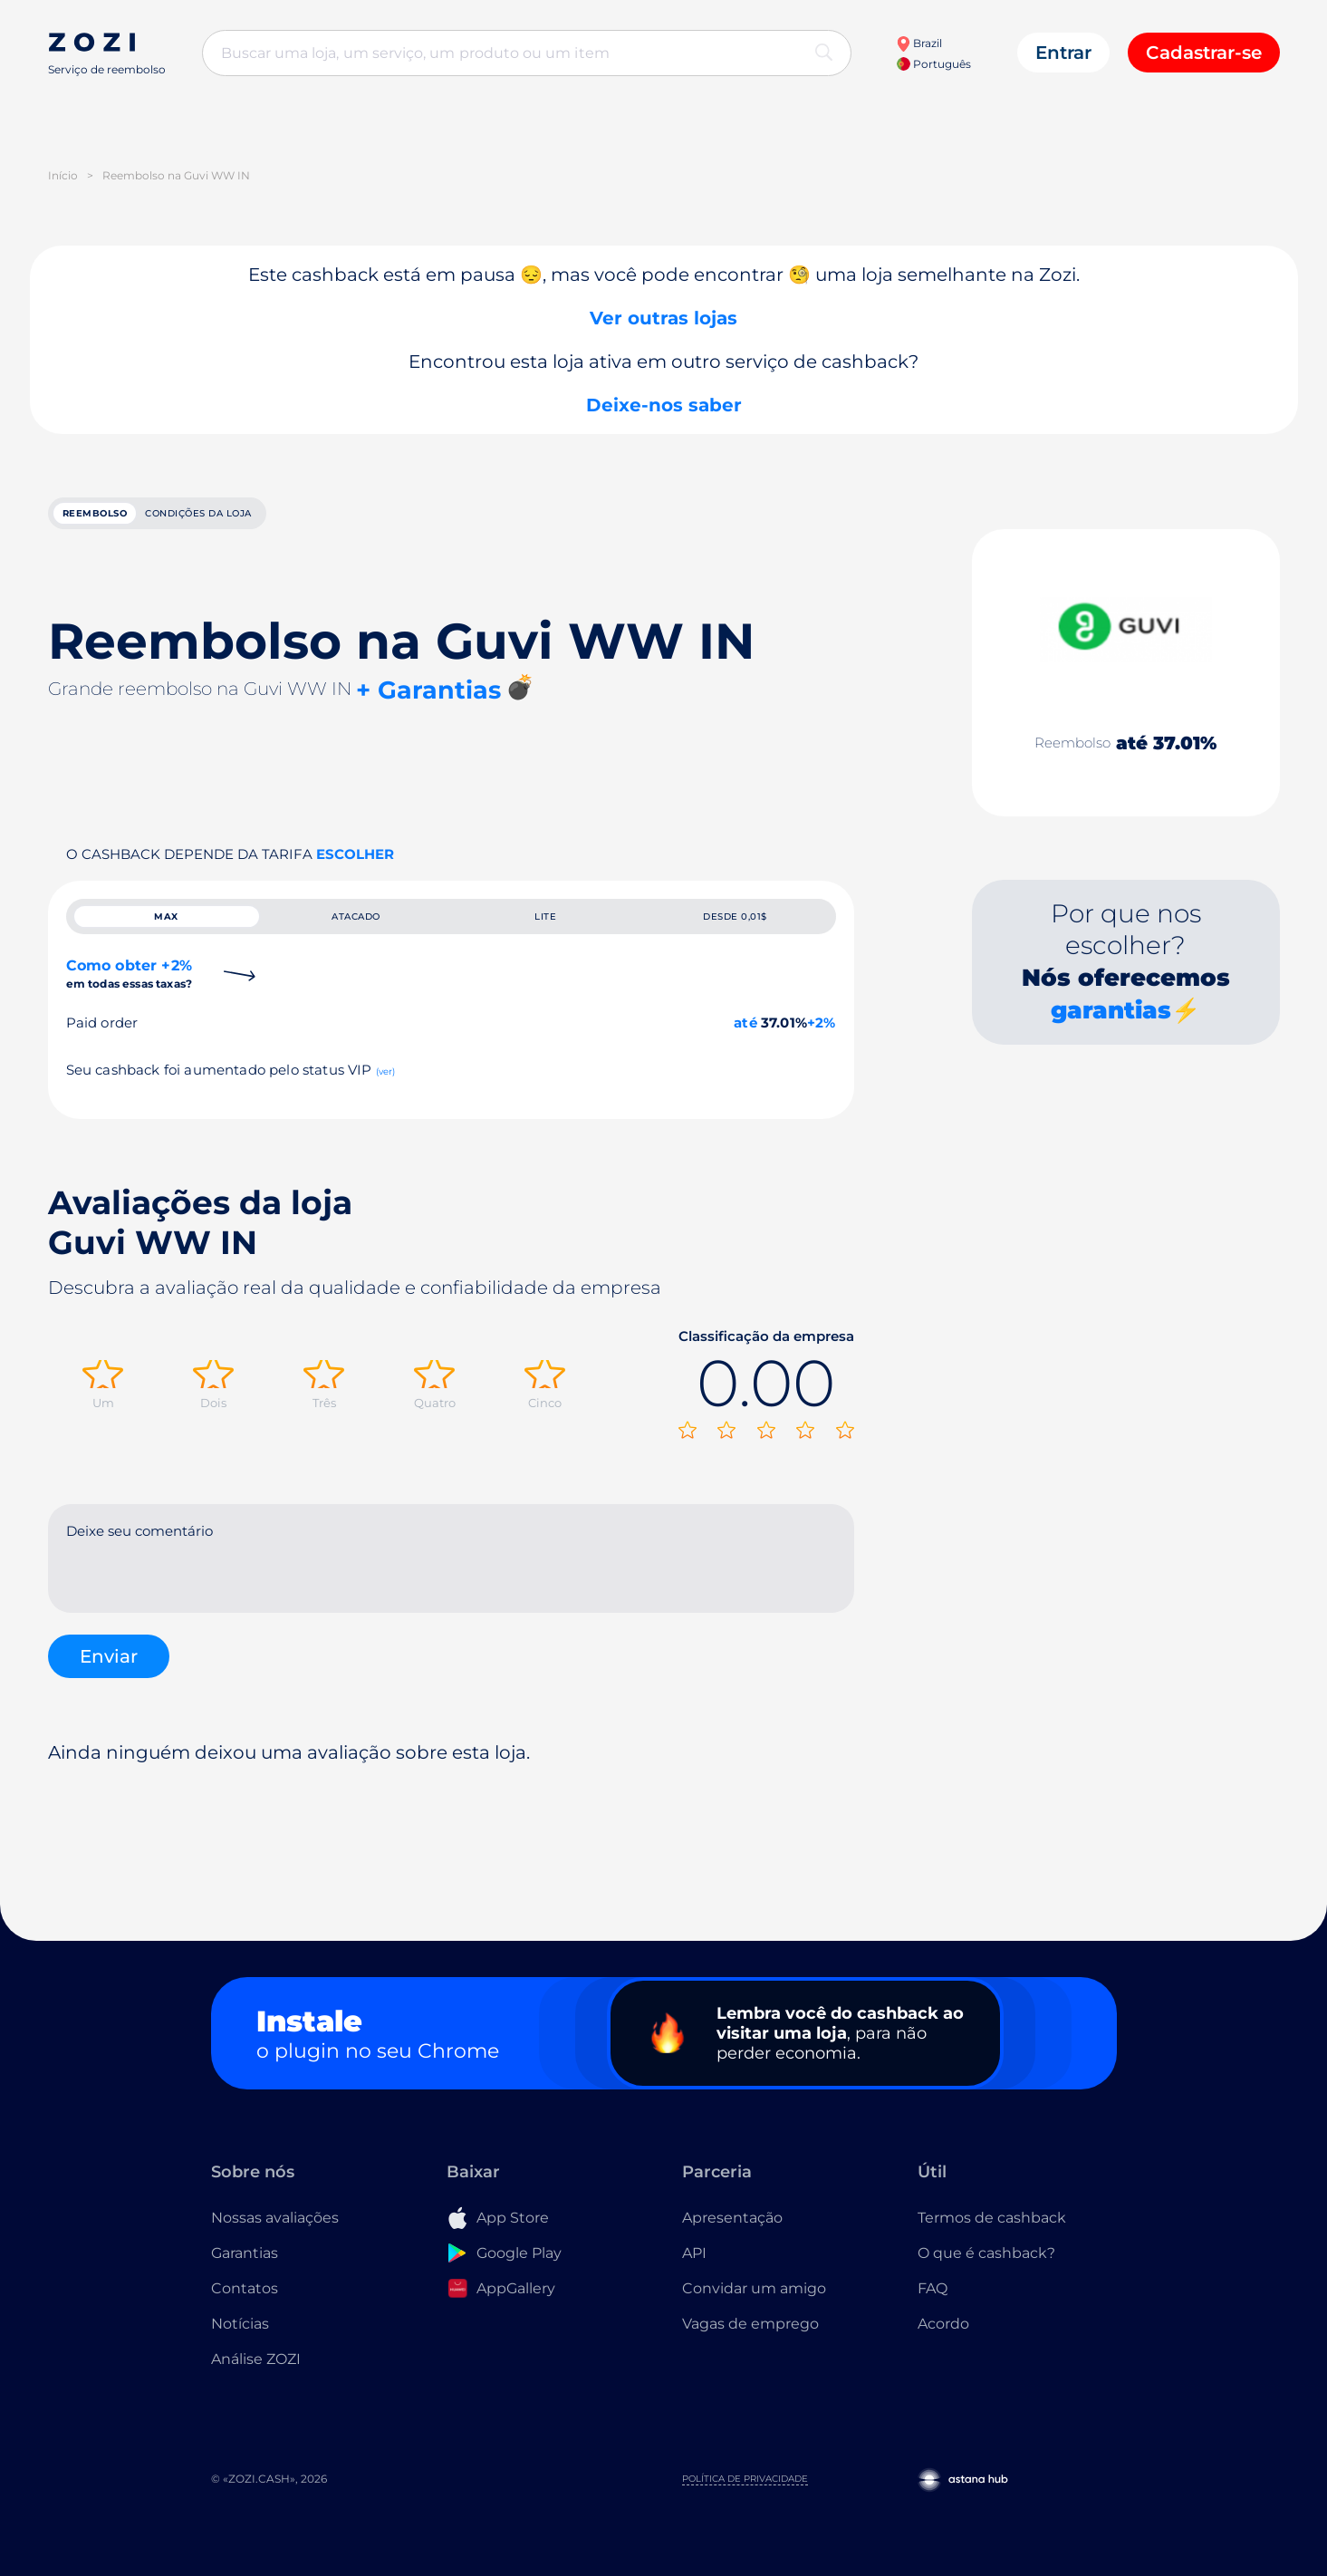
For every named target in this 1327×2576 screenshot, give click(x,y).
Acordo (943, 2337)
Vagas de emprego (750, 2337)
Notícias (240, 2337)
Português (934, 64)
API (694, 2266)
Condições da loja (297, 518)
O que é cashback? (986, 2266)
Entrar (1063, 52)
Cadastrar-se (1204, 52)
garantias (1111, 1020)
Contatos (244, 2302)
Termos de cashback (992, 2231)
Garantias (244, 2266)
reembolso (125, 518)
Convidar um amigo (754, 2302)
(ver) (386, 1099)
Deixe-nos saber (664, 405)
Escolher (355, 864)
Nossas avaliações (275, 2231)
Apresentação (732, 2231)
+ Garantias (428, 700)
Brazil (919, 43)
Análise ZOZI (256, 2372)
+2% (821, 1050)
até (745, 1050)
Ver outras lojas (663, 318)
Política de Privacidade (745, 2492)
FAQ (932, 2302)
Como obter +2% (129, 1001)
